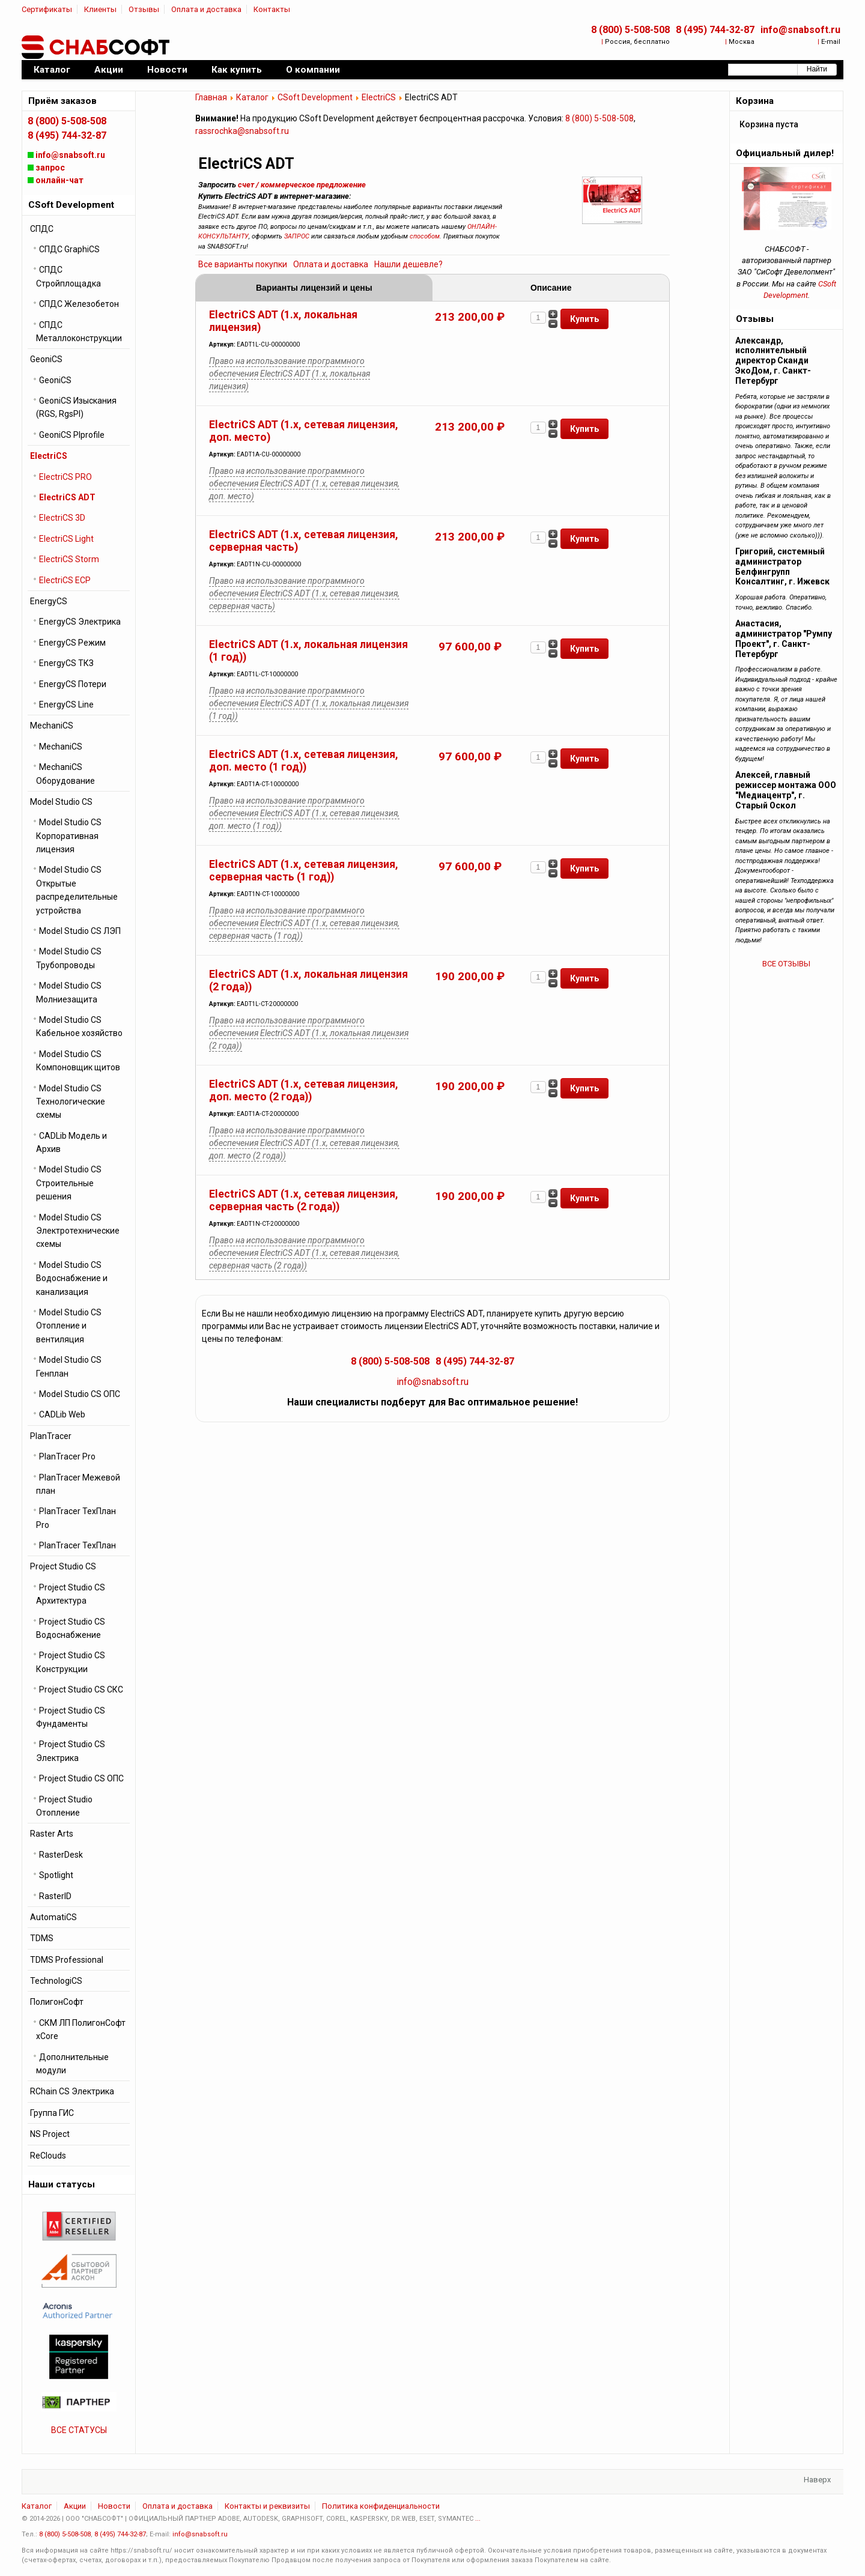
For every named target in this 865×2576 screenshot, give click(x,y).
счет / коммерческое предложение (302, 184)
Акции (75, 2506)
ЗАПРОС (296, 236)
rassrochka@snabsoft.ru (242, 131)
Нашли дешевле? (408, 264)
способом (425, 236)
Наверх (817, 2479)
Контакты (271, 9)
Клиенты (100, 9)
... (478, 2519)
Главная (211, 97)
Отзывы (144, 9)
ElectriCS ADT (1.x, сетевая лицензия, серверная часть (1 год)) (303, 870)
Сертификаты (47, 9)
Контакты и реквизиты (267, 2506)
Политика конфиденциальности (381, 2506)
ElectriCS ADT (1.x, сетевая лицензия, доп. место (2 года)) (303, 1090)
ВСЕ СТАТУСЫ (79, 2430)
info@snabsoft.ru (800, 29)
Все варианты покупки (242, 264)
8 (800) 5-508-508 (630, 29)
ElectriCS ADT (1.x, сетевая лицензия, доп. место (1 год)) (303, 760)
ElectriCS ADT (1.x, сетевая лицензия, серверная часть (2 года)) (303, 1200)
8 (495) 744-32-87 (715, 29)
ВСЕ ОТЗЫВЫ (786, 963)
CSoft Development (315, 97)
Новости (114, 2506)
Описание (551, 287)
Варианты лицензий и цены (314, 287)
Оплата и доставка (206, 9)
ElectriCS (379, 97)
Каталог (252, 97)
